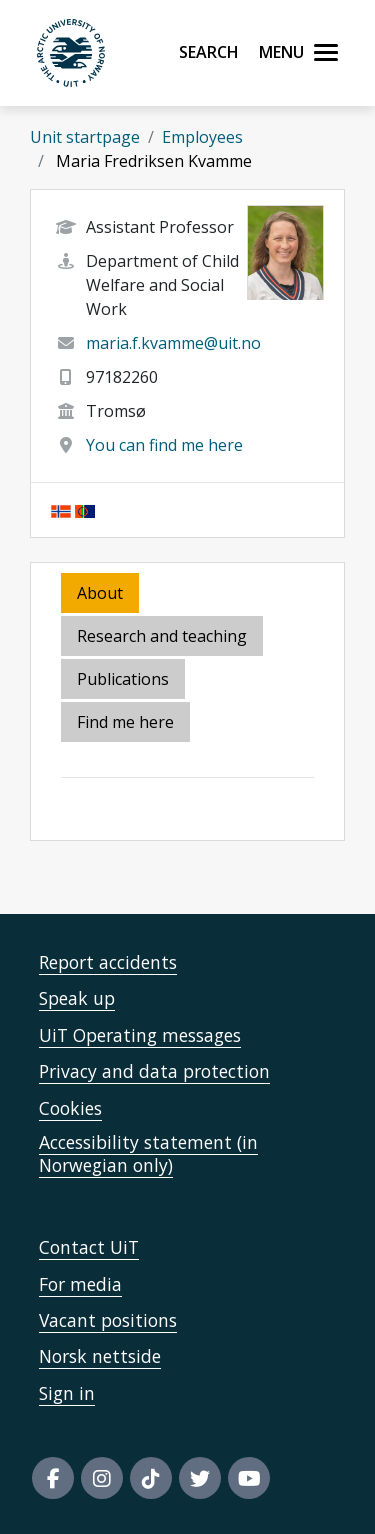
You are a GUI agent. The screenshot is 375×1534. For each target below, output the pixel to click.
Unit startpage (85, 137)
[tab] (124, 680)
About (100, 593)
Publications (123, 679)
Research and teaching (162, 636)
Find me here (125, 722)
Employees (202, 137)
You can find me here (164, 445)
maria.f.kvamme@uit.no (173, 343)
